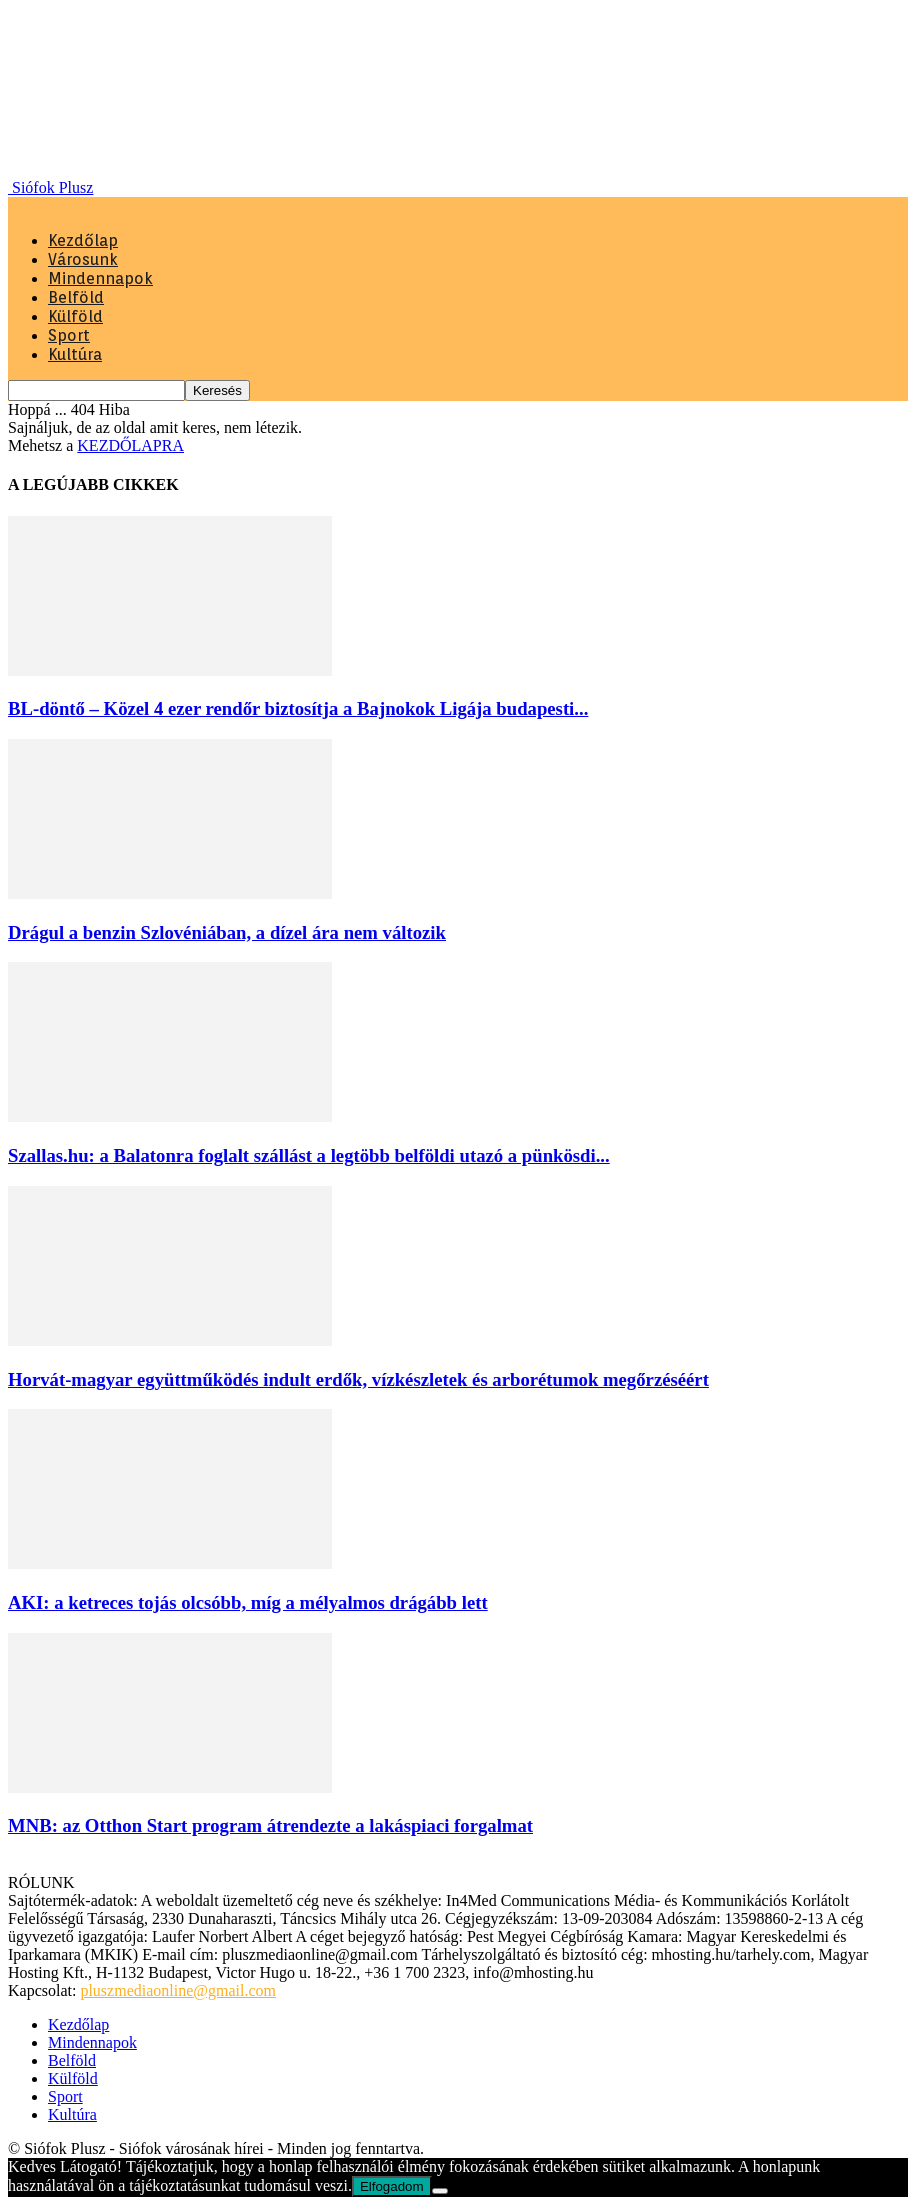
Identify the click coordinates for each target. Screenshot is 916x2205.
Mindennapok (100, 278)
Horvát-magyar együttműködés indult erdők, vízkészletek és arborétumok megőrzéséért (358, 1379)
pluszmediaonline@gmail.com (178, 1990)
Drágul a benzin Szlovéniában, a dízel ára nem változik (227, 932)
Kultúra (75, 354)
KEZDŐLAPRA (130, 445)
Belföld (76, 297)
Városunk (83, 259)
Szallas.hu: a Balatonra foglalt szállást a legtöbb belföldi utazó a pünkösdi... (309, 1155)
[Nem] (440, 2191)
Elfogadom (392, 2186)
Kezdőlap (83, 240)
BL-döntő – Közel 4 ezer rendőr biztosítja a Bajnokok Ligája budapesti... (298, 708)
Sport (69, 335)
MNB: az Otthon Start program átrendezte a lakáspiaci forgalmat (270, 1825)
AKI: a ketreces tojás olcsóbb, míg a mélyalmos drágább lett (248, 1602)
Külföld (75, 316)
